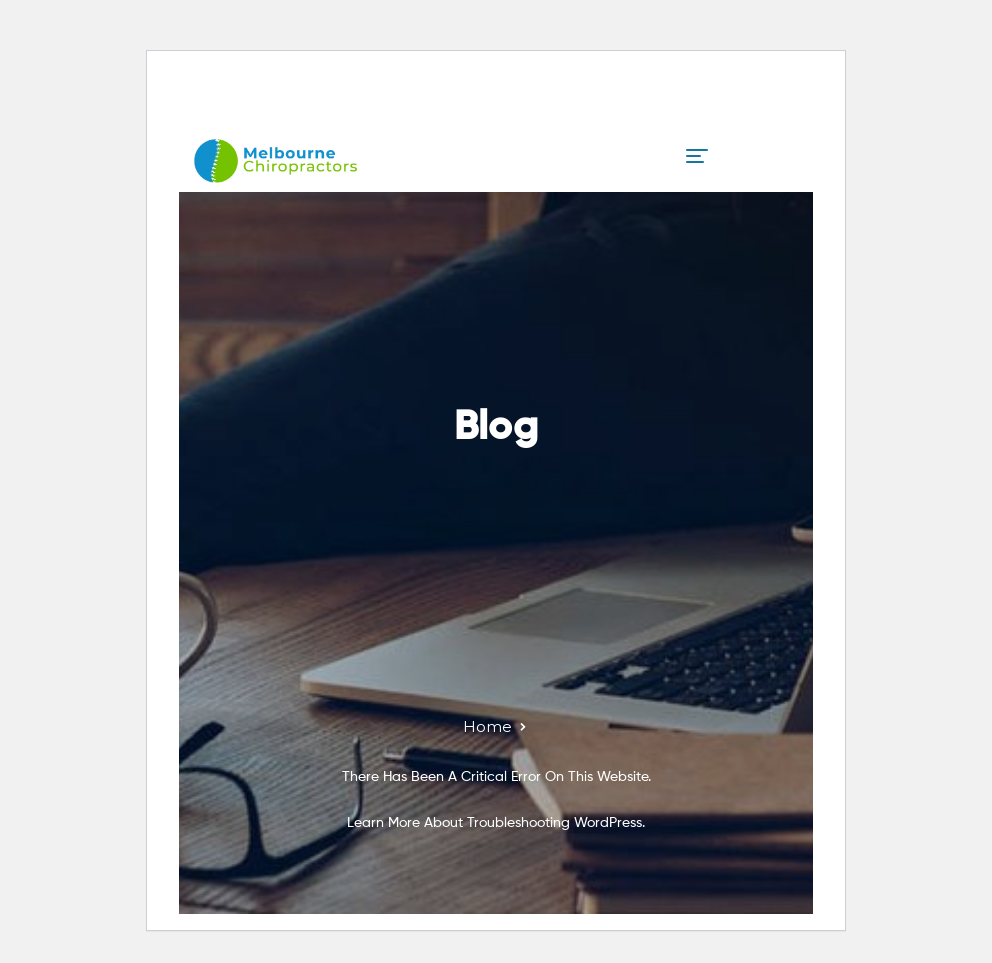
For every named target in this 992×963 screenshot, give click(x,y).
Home (487, 726)
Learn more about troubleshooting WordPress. (496, 823)
